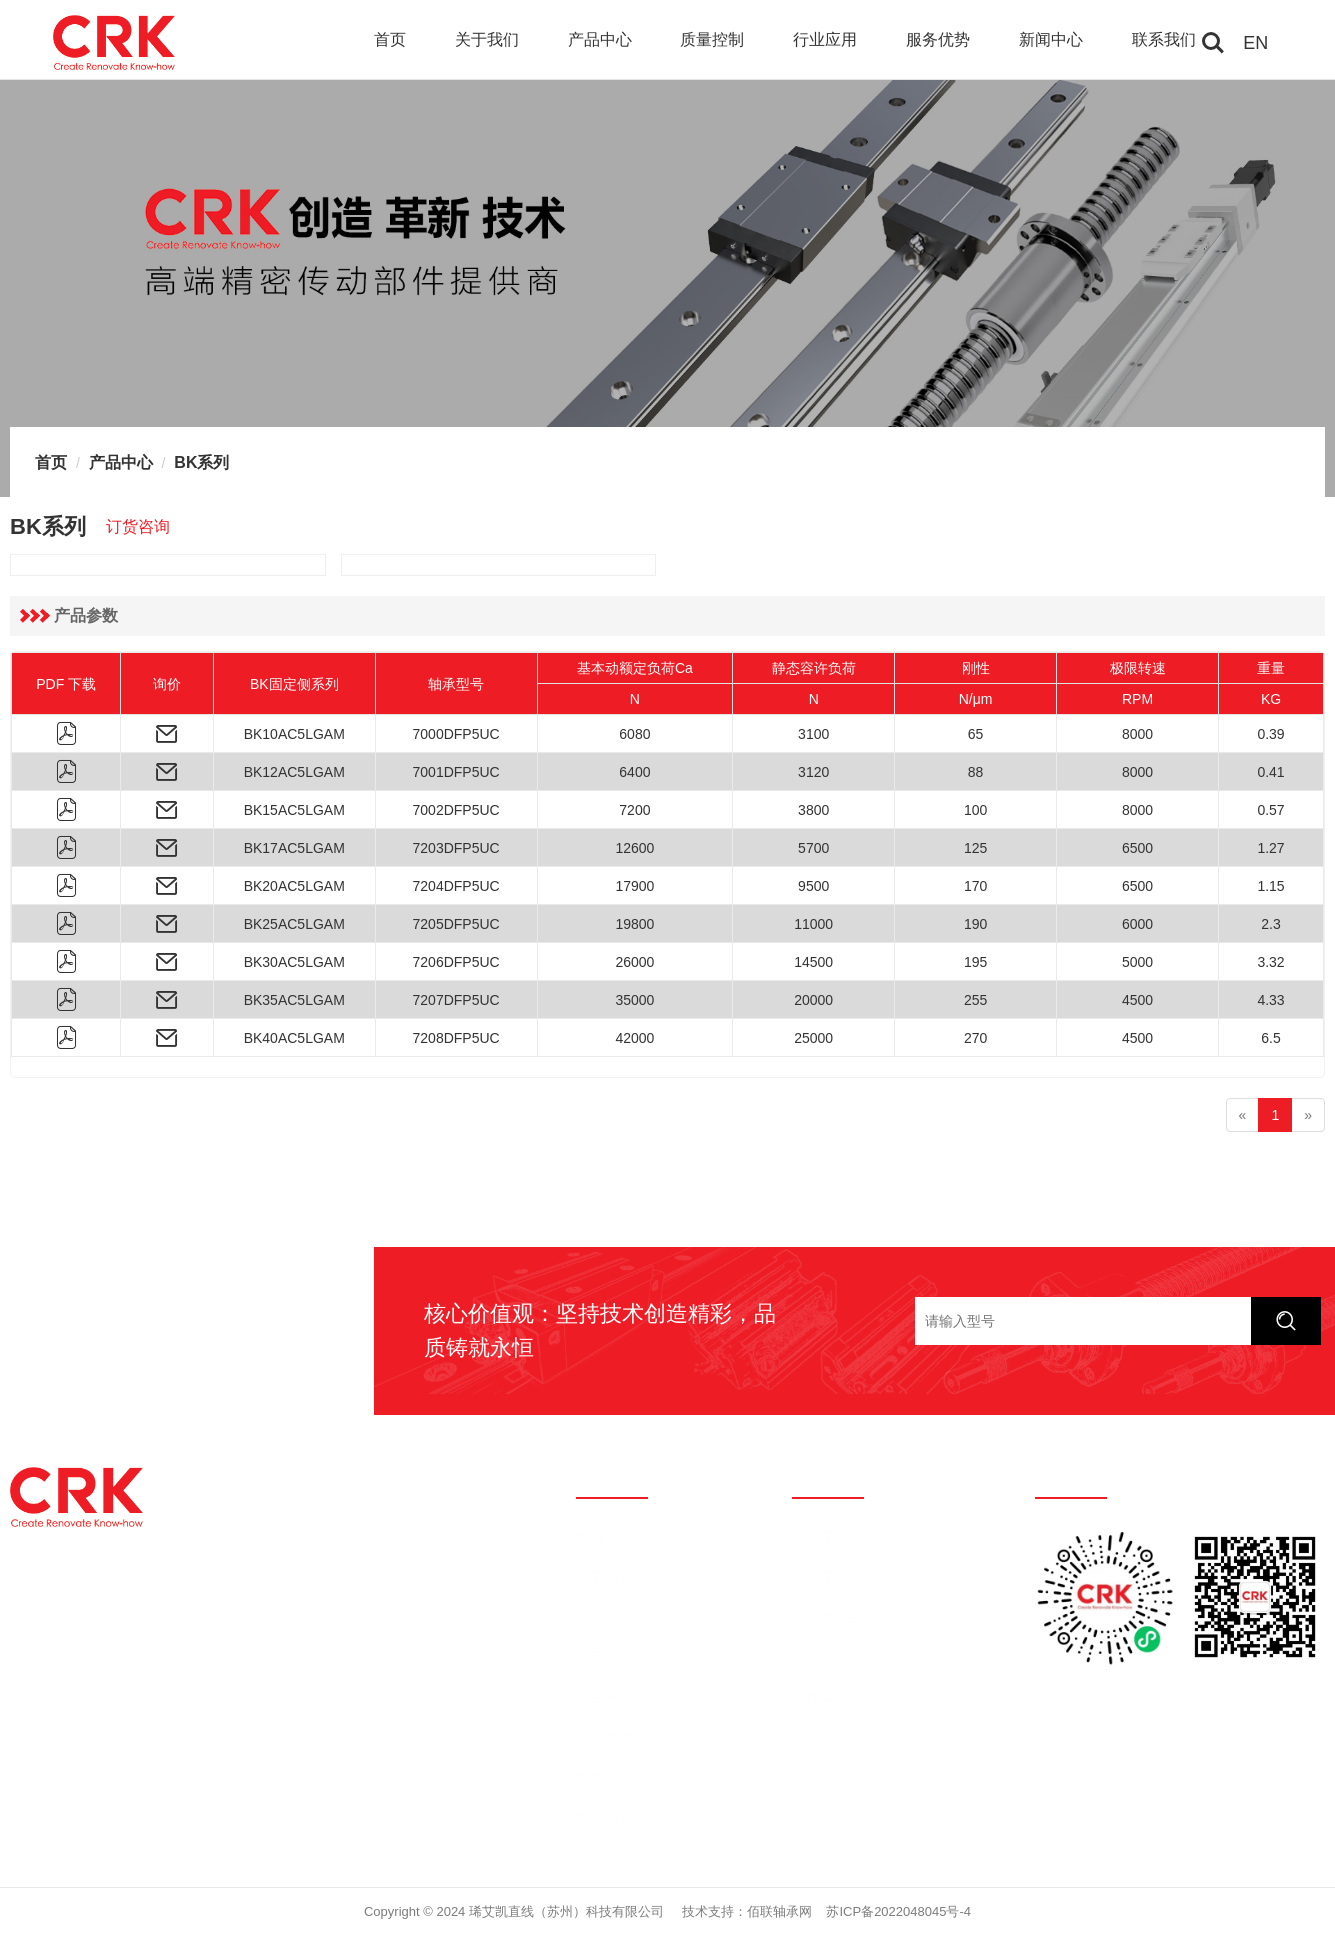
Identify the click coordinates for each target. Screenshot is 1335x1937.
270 (975, 1038)
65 (976, 734)
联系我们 (1164, 39)
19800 (634, 924)
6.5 (1270, 1038)
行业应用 (825, 39)
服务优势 (938, 39)
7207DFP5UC (456, 1000)
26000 (634, 962)
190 (975, 924)
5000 (1137, 962)
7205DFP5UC (456, 924)
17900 (634, 886)
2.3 (1270, 924)
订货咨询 (138, 526)
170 (975, 886)
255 (975, 1000)
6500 (1137, 848)
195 (975, 962)
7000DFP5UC (456, 734)
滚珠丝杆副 (827, 1617)
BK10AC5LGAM (294, 734)
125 (975, 848)
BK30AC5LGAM (294, 962)
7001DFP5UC (456, 772)
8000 (1137, 734)
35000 (634, 1000)
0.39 (1270, 734)
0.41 (1270, 772)
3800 (813, 810)
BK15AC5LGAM (294, 810)
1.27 (1270, 848)
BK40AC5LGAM (294, 1038)
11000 (813, 924)
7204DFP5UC (456, 886)
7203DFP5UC (456, 848)
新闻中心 (1051, 39)
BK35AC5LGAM (294, 1000)
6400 (634, 772)
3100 (813, 734)
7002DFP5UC (456, 810)
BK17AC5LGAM (294, 848)
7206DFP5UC (456, 962)
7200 (634, 810)
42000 (634, 1038)
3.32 (1270, 962)
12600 (634, 848)
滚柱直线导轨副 (841, 1577)
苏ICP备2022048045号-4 (898, 1911)
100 (975, 810)
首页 (390, 39)
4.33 (1270, 1000)
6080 (634, 734)
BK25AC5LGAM (294, 924)
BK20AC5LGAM (294, 886)
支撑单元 (820, 1697)
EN (1255, 43)
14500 (813, 962)
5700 (813, 848)
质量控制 (712, 39)
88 (976, 772)
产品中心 (600, 39)
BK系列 (201, 462)
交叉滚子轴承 (834, 1657)
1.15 (1270, 886)
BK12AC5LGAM (294, 772)
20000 (813, 1000)
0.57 (1270, 810)
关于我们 (487, 39)
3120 (813, 772)
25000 (813, 1038)
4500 (1137, 1000)
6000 (1137, 924)
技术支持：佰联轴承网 (747, 1911)
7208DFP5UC (456, 1038)
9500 (813, 886)
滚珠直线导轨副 (841, 1537)
